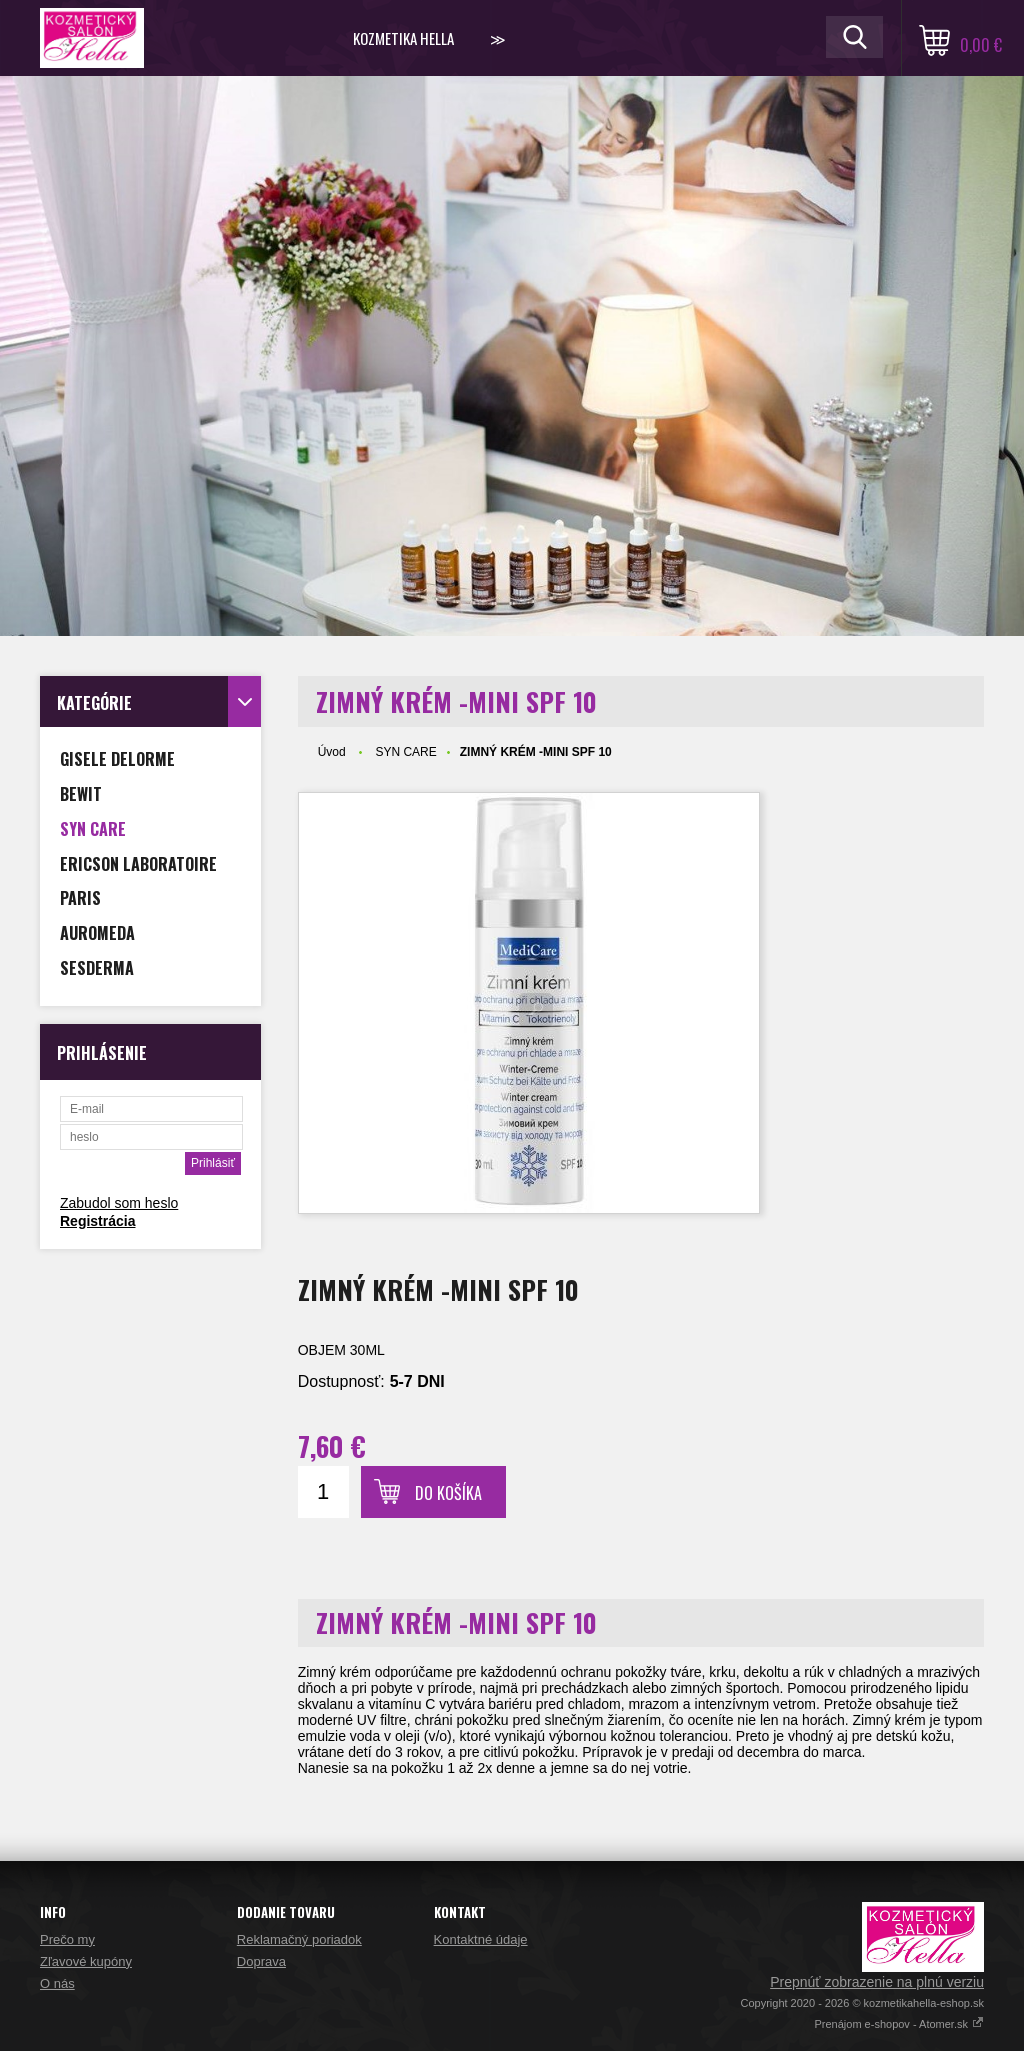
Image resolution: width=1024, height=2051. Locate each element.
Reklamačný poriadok (299, 1939)
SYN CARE (405, 752)
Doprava (261, 1961)
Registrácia (97, 1221)
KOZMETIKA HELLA (403, 38)
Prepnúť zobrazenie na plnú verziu (877, 1982)
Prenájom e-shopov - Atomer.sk (899, 2024)
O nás (57, 1983)
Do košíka (448, 1493)
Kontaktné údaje (481, 1939)
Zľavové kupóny (86, 1961)
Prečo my (67, 1939)
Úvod (332, 752)
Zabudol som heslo (119, 1203)
